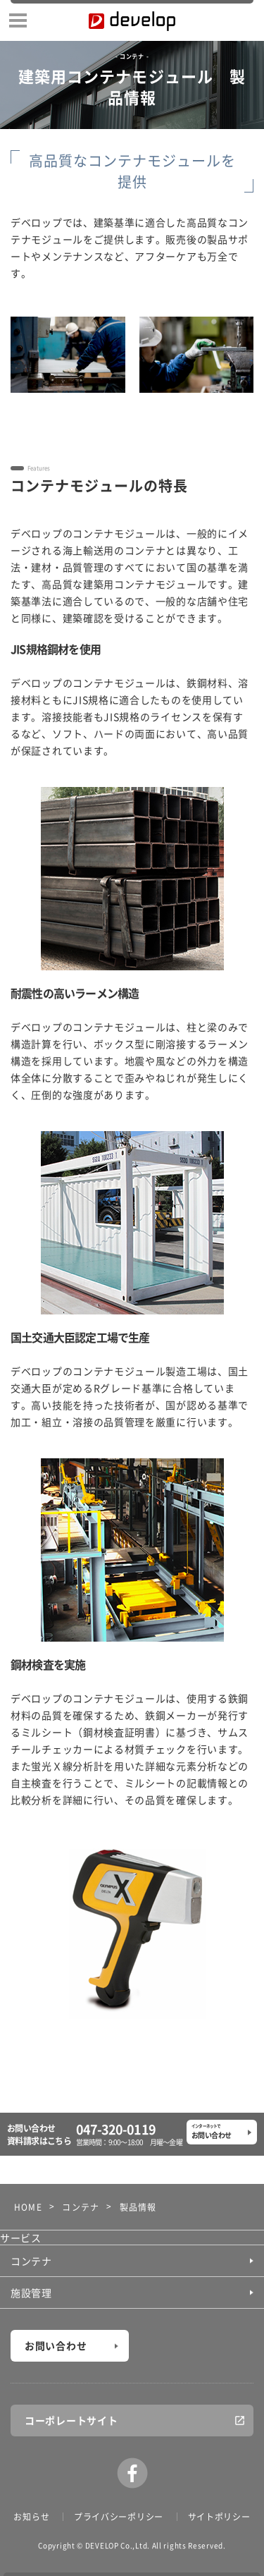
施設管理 (31, 2292)
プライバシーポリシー (118, 2516)
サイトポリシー (219, 2516)
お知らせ (31, 2516)
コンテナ (31, 2261)
